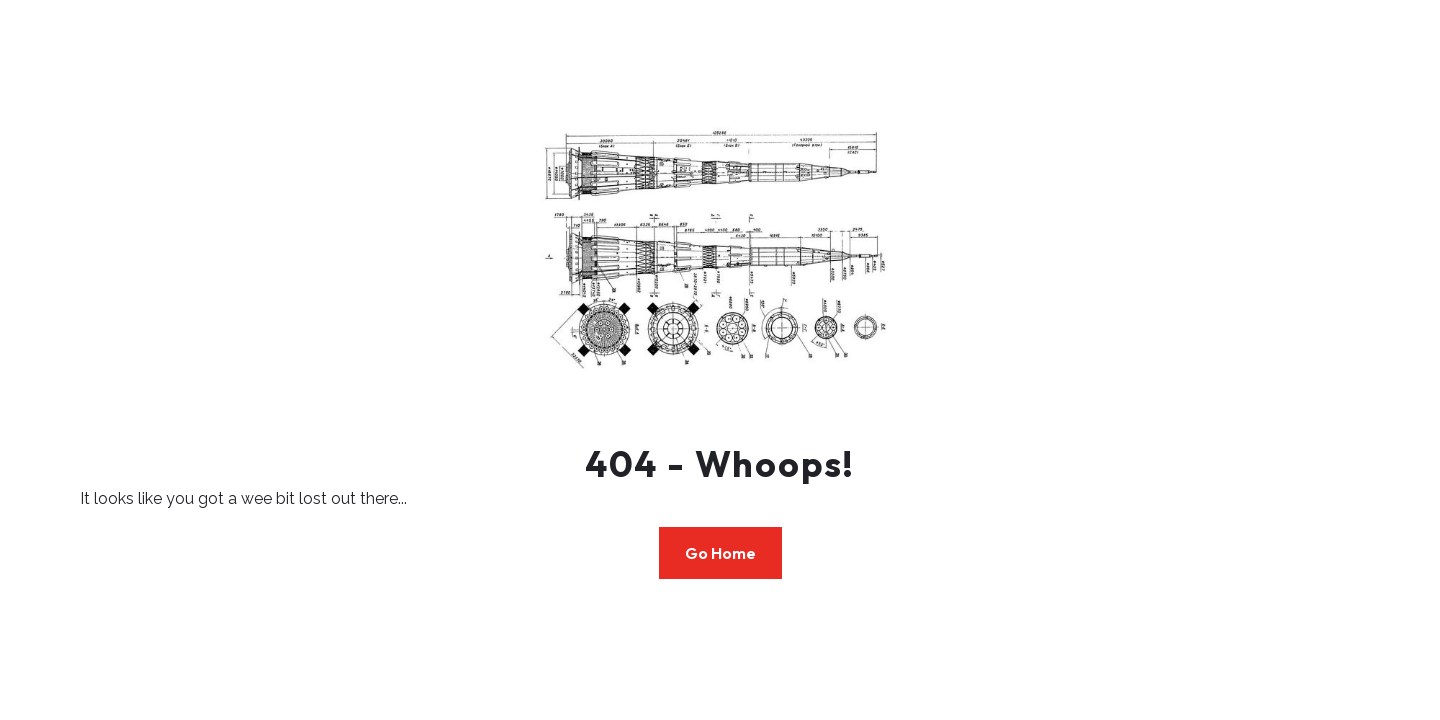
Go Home (720, 553)
